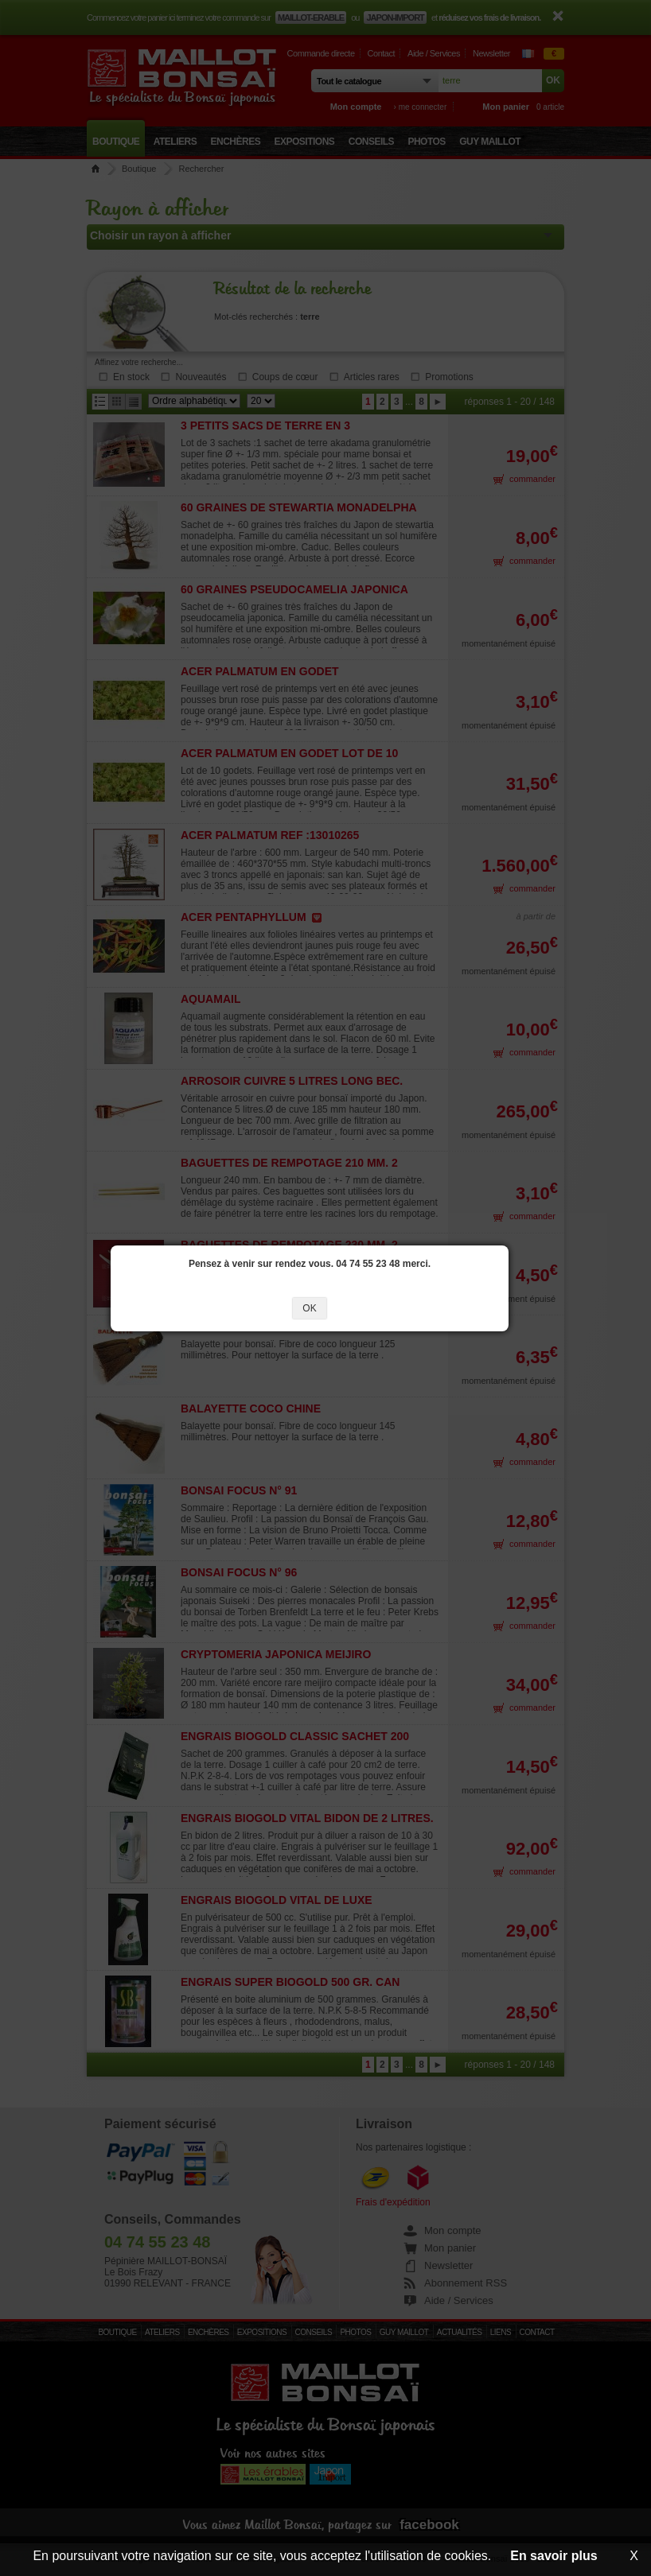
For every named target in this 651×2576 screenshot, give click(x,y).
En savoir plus (553, 2555)
